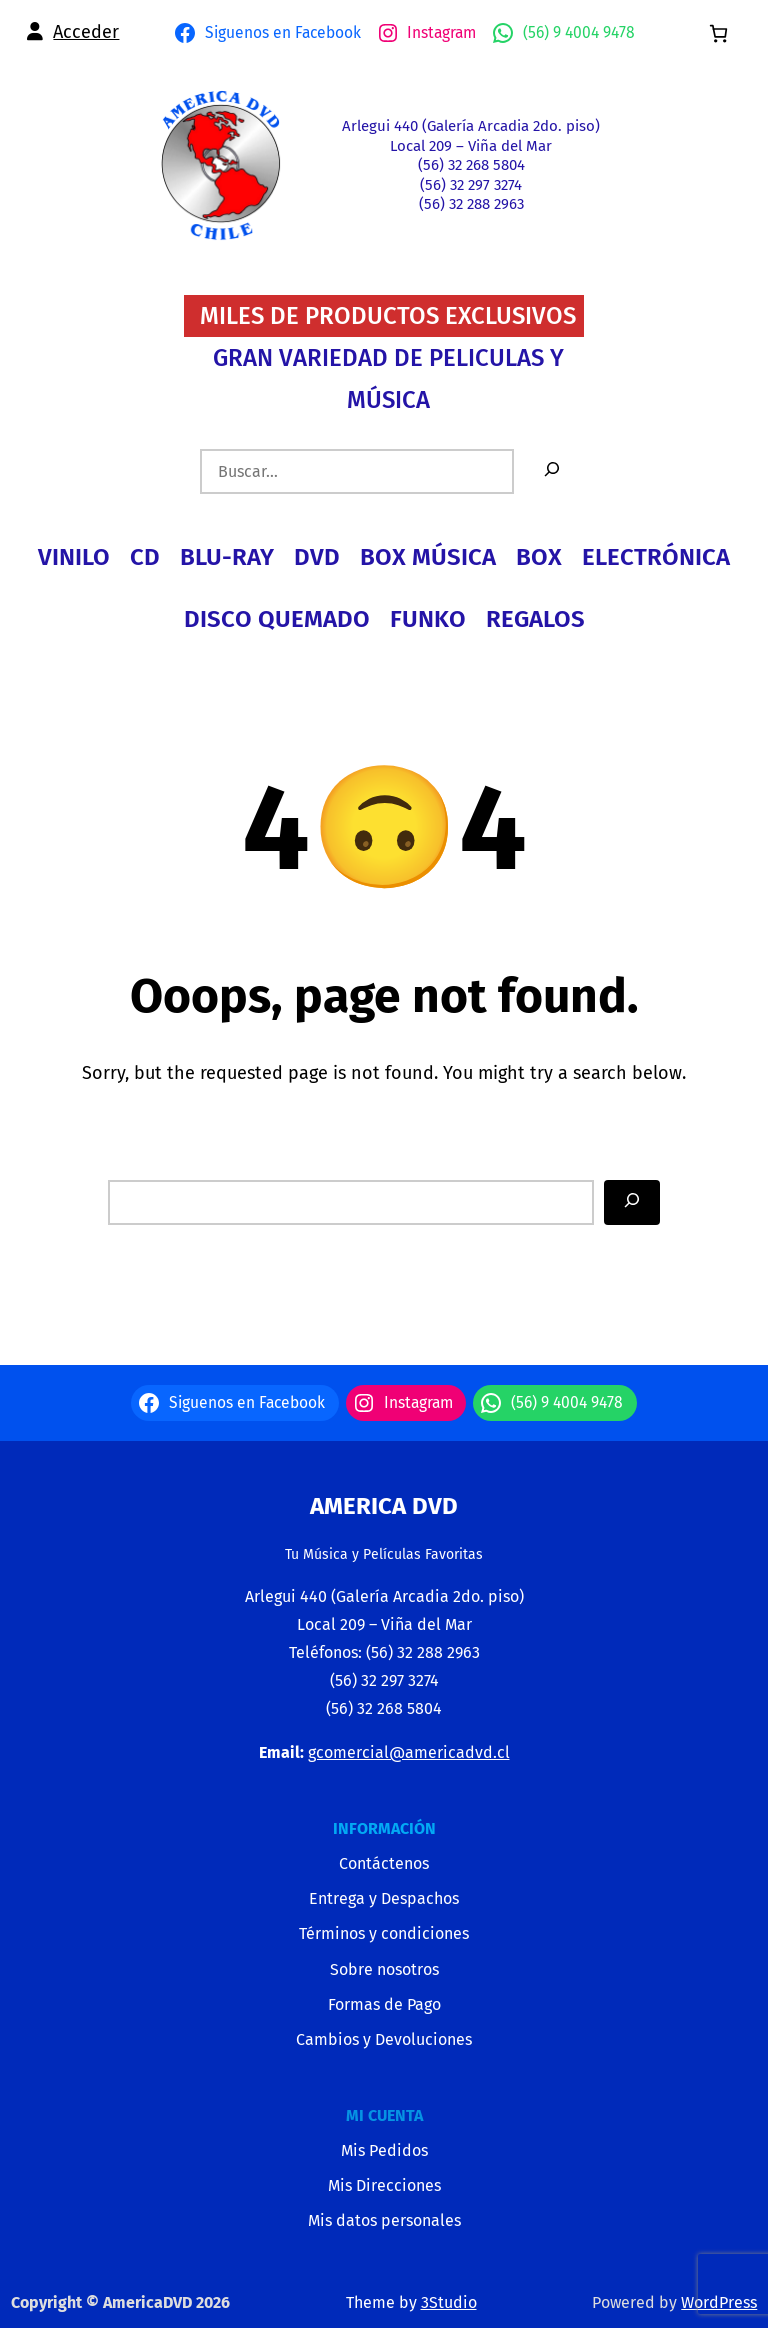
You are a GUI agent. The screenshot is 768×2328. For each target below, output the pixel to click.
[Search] (632, 1202)
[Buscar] (552, 471)
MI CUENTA (384, 2115)
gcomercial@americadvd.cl (409, 1752)
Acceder (86, 32)
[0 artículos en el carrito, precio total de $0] (718, 33)
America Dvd (384, 1506)
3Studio (449, 2302)
